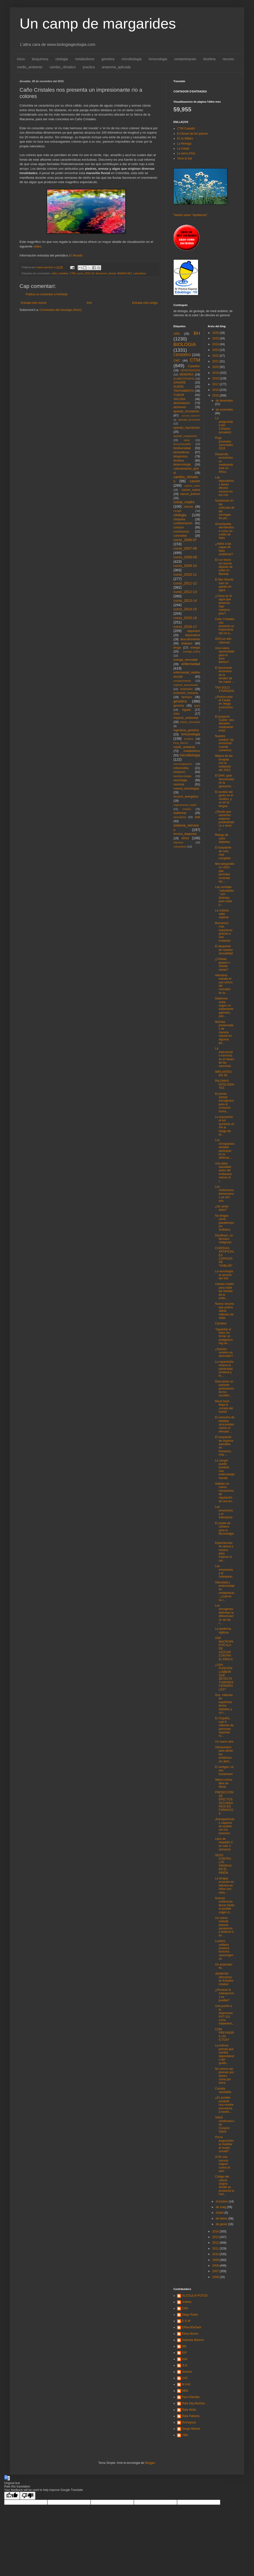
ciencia (188, 506)
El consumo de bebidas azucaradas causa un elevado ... (224, 1424)
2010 (216, 2254)
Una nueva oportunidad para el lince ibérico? (224, 655)
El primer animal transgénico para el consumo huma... (224, 1102)
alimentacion (181, 403)
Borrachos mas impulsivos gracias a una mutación (223, 931)
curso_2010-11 (185, 574)
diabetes (186, 643)
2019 (216, 373)
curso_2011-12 (185, 583)
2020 (216, 367)
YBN (185, 2435)
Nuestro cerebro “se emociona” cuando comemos (224, 743)
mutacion (179, 772)
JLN (184, 2365)
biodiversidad (182, 448)
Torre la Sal (184, 158)
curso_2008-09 (185, 557)
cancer (195, 481)
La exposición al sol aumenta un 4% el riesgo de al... (224, 1125)
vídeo (37, 246)
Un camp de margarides (98, 23)
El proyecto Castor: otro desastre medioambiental (224, 723)
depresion (193, 631)
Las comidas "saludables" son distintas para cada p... (224, 895)
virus (185, 838)
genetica (107, 59)
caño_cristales (59, 273)
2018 (216, 378)
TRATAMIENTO (183, 391)
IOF (184, 2352)
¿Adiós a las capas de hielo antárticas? (224, 549)
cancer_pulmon (190, 494)
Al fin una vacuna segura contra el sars (222, 2164)
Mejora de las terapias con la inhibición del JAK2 (224, 763)
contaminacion (185, 59)
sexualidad (179, 817)
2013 (216, 2237)
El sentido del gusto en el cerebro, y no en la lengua (224, 799)
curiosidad (180, 535)
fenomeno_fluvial (106, 273)
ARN (176, 334)
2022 (216, 355)
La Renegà (184, 143)
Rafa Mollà (189, 2409)
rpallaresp (179, 813)
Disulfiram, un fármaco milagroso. (224, 1239)
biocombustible (182, 444)
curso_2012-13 (185, 592)
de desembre (224, 400)
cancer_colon (192, 485)
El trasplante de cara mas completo (223, 853)
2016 (216, 390)
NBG (185, 2390)
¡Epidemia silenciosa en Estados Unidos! (224, 1979)
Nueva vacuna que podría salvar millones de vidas (224, 1311)
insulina (188, 738)
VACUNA (179, 399)
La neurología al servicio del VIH (224, 1275)
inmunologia (158, 59)
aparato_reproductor (186, 427)
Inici (89, 303)
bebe (187, 440)
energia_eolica (191, 651)
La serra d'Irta (186, 153)
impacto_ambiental (185, 718)
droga (177, 647)
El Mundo (76, 255)
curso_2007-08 (185, 548)
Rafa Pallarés (191, 2416)
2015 (216, 395)
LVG (185, 2378)
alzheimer (179, 407)
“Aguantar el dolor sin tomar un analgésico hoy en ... (224, 1336)
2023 (216, 350)
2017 (216, 384)
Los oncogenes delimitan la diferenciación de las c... (224, 1614)
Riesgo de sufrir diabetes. (223, 838)
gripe (197, 705)
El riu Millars (185, 138)
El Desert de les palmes (192, 133)
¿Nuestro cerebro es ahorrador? (224, 1352)
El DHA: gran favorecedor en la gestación (224, 781)
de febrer (222, 2218)
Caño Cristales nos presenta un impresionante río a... (224, 626)
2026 (216, 333)
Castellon (194, 366)
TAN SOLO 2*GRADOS (224, 689)
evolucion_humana (185, 693)
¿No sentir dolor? (221, 1208)
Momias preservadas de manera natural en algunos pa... (224, 1032)
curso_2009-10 (185, 566)
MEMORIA (186, 374)
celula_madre (183, 502)
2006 (216, 2277)
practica (89, 67)
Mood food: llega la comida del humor (224, 1406)
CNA (185, 2308)
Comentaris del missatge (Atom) (60, 310)
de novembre (224, 409)
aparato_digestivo (191, 415)
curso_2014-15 (185, 609)
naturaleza (140, 273)
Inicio (21, 59)
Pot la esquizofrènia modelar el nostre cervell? (224, 2144)
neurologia (180, 780)
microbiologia (131, 59)
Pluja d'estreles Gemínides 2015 (224, 443)
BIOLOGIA (184, 344)
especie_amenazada (185, 684)
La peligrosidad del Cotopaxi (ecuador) (224, 425)
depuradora (192, 635)
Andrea (186, 2302)
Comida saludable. (223, 2090)
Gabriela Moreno (193, 2340)
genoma (178, 705)
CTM (72, 273)
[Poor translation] (27, 2496)
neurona (178, 784)
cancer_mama (190, 490)
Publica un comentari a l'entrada (46, 294)
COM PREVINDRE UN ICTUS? (224, 2035)
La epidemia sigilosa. (223, 1630)
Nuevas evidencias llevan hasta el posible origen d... (224, 1905)
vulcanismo (180, 846)
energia (195, 647)
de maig (221, 2207)
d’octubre (222, 2201)
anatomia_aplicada (116, 67)
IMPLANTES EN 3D (223, 1073)
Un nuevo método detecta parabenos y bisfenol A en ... (224, 1926)
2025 (216, 338)
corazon (178, 527)
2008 (216, 2265)
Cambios (220, 1323)
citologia (61, 59)
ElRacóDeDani (191, 2327)
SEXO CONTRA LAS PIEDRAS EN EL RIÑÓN (223, 1864)
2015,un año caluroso (223, 640)
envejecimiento (182, 680)
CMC (176, 360)
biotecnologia (182, 464)
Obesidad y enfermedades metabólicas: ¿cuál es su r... (224, 1591)
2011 (216, 2248)
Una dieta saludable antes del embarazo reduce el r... (223, 1172)
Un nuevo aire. (224, 1741)
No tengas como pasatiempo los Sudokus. (224, 1223)
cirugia (177, 510)
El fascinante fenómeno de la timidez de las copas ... (224, 675)
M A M (186, 2384)
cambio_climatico (63, 67)
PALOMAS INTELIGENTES (224, 1084)
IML (184, 2346)
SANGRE (179, 382)
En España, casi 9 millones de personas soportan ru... (224, 1727)
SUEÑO (178, 386)
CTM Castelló (186, 128)
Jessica (187, 2371)
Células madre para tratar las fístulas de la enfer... (224, 1291)
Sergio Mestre (191, 2428)
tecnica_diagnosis (185, 834)
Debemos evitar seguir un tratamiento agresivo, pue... (224, 1007)
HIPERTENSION (190, 370)
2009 (216, 2260)
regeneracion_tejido (185, 804)
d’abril (220, 2212)
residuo (186, 809)
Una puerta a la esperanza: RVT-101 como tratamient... (224, 2014)
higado (186, 709)
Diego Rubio (190, 2314)
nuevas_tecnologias (186, 788)
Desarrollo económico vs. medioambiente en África (224, 463)
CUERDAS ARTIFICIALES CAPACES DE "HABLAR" (224, 1256)
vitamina (178, 842)
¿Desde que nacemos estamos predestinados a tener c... (224, 820)
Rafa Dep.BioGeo (193, 2403)
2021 (216, 361)
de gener (222, 2224)
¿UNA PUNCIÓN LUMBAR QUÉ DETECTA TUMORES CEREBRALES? (224, 1677)
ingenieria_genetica (186, 730)
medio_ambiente (29, 67)
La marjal (183, 148)
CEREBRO (182, 355)
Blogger (150, 2463)
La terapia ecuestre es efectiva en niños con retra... (224, 1885)
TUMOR (178, 395)
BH (197, 333)
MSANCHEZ (124, 273)
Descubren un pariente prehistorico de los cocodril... (224, 1388)
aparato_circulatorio (186, 411)
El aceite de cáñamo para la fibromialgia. (224, 1530)
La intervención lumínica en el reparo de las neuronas (224, 1057)
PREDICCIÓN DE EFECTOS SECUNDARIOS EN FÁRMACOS (224, 1803)
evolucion (186, 689)
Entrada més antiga (145, 303)
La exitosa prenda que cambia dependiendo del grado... (224, 2054)
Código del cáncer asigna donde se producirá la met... (224, 2185)
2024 (216, 344)
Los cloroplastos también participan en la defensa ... (224, 1148)
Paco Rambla (191, 2397)
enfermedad (190, 664)
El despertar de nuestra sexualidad (224, 950)
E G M (186, 2321)
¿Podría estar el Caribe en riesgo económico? (224, 704)
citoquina (179, 519)
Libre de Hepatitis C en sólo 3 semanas (224, 1844)
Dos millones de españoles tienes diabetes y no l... (224, 1703)
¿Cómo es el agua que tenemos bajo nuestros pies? (223, 604)
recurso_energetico (186, 796)
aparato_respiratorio (185, 435)
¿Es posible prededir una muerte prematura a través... (224, 2104)
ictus (176, 713)
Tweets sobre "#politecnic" (190, 215)
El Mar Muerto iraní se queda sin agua (224, 585)
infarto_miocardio (190, 721)
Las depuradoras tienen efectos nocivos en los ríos (224, 486)
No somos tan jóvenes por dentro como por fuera (224, 2076)
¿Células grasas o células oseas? (222, 964)
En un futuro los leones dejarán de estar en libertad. (224, 567)
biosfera (209, 59)
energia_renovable (185, 659)
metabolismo (84, 59)
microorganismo (182, 763)
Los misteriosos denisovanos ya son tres (224, 1194)
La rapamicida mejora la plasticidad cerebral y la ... (224, 1369)
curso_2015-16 (85, 273)
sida (197, 817)
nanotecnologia (182, 776)
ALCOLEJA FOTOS (195, 2295)
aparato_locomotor (189, 419)
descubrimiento (190, 639)
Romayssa (189, 2422)
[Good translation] (12, 2496)
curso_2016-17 (185, 627)
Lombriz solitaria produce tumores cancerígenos (224, 1949)
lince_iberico (180, 742)
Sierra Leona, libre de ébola (224, 1783)
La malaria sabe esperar (222, 914)
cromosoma (181, 531)
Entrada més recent (33, 303)
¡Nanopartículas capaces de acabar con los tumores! (224, 1826)
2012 (216, 2242)
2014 (216, 2231)
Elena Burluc (190, 2333)
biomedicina (181, 452)
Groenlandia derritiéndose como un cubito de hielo (224, 531)
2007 (216, 2271)
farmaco (186, 697)
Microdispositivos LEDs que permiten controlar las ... (224, 872)
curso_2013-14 (185, 600)
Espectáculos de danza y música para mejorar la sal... (224, 1551)
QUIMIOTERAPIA (183, 378)
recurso (228, 59)
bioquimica (40, 59)
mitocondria (181, 768)
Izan (185, 2359)
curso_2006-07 (185, 540)
